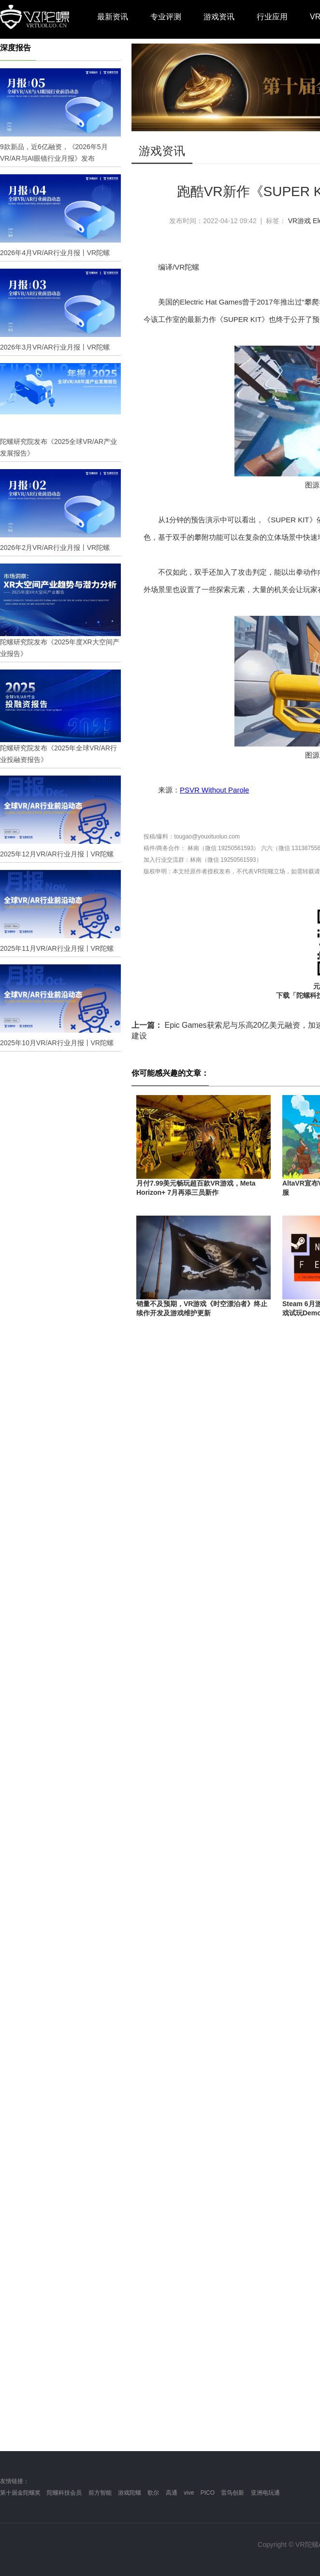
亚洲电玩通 (265, 2492)
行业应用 (272, 17)
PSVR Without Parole (214, 790)
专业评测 (165, 17)
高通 (171, 2492)
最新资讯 (112, 17)
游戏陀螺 (129, 2492)
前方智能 (100, 2492)
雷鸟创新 (232, 2492)
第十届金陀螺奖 (20, 2492)
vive (189, 2492)
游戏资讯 (219, 17)
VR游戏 (299, 221)
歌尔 (153, 2492)
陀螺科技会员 (64, 2492)
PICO (208, 2492)
